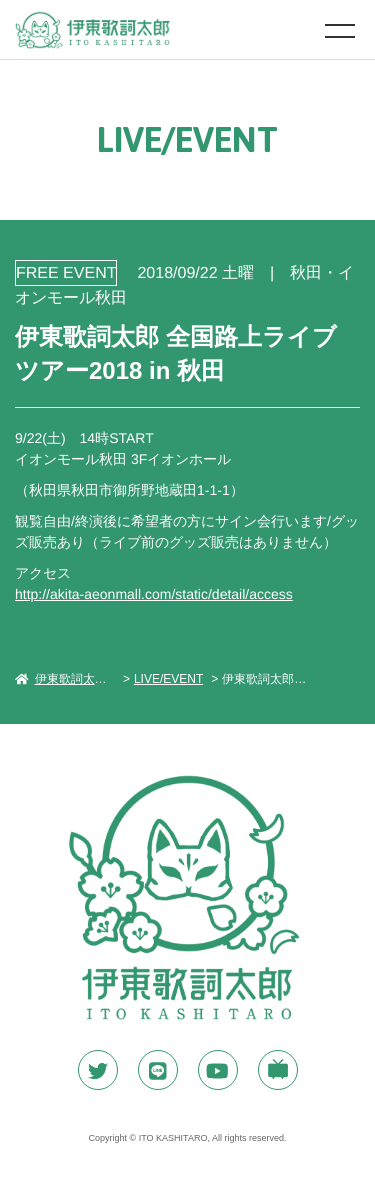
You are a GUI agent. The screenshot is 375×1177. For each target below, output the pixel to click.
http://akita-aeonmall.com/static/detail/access (154, 594)
